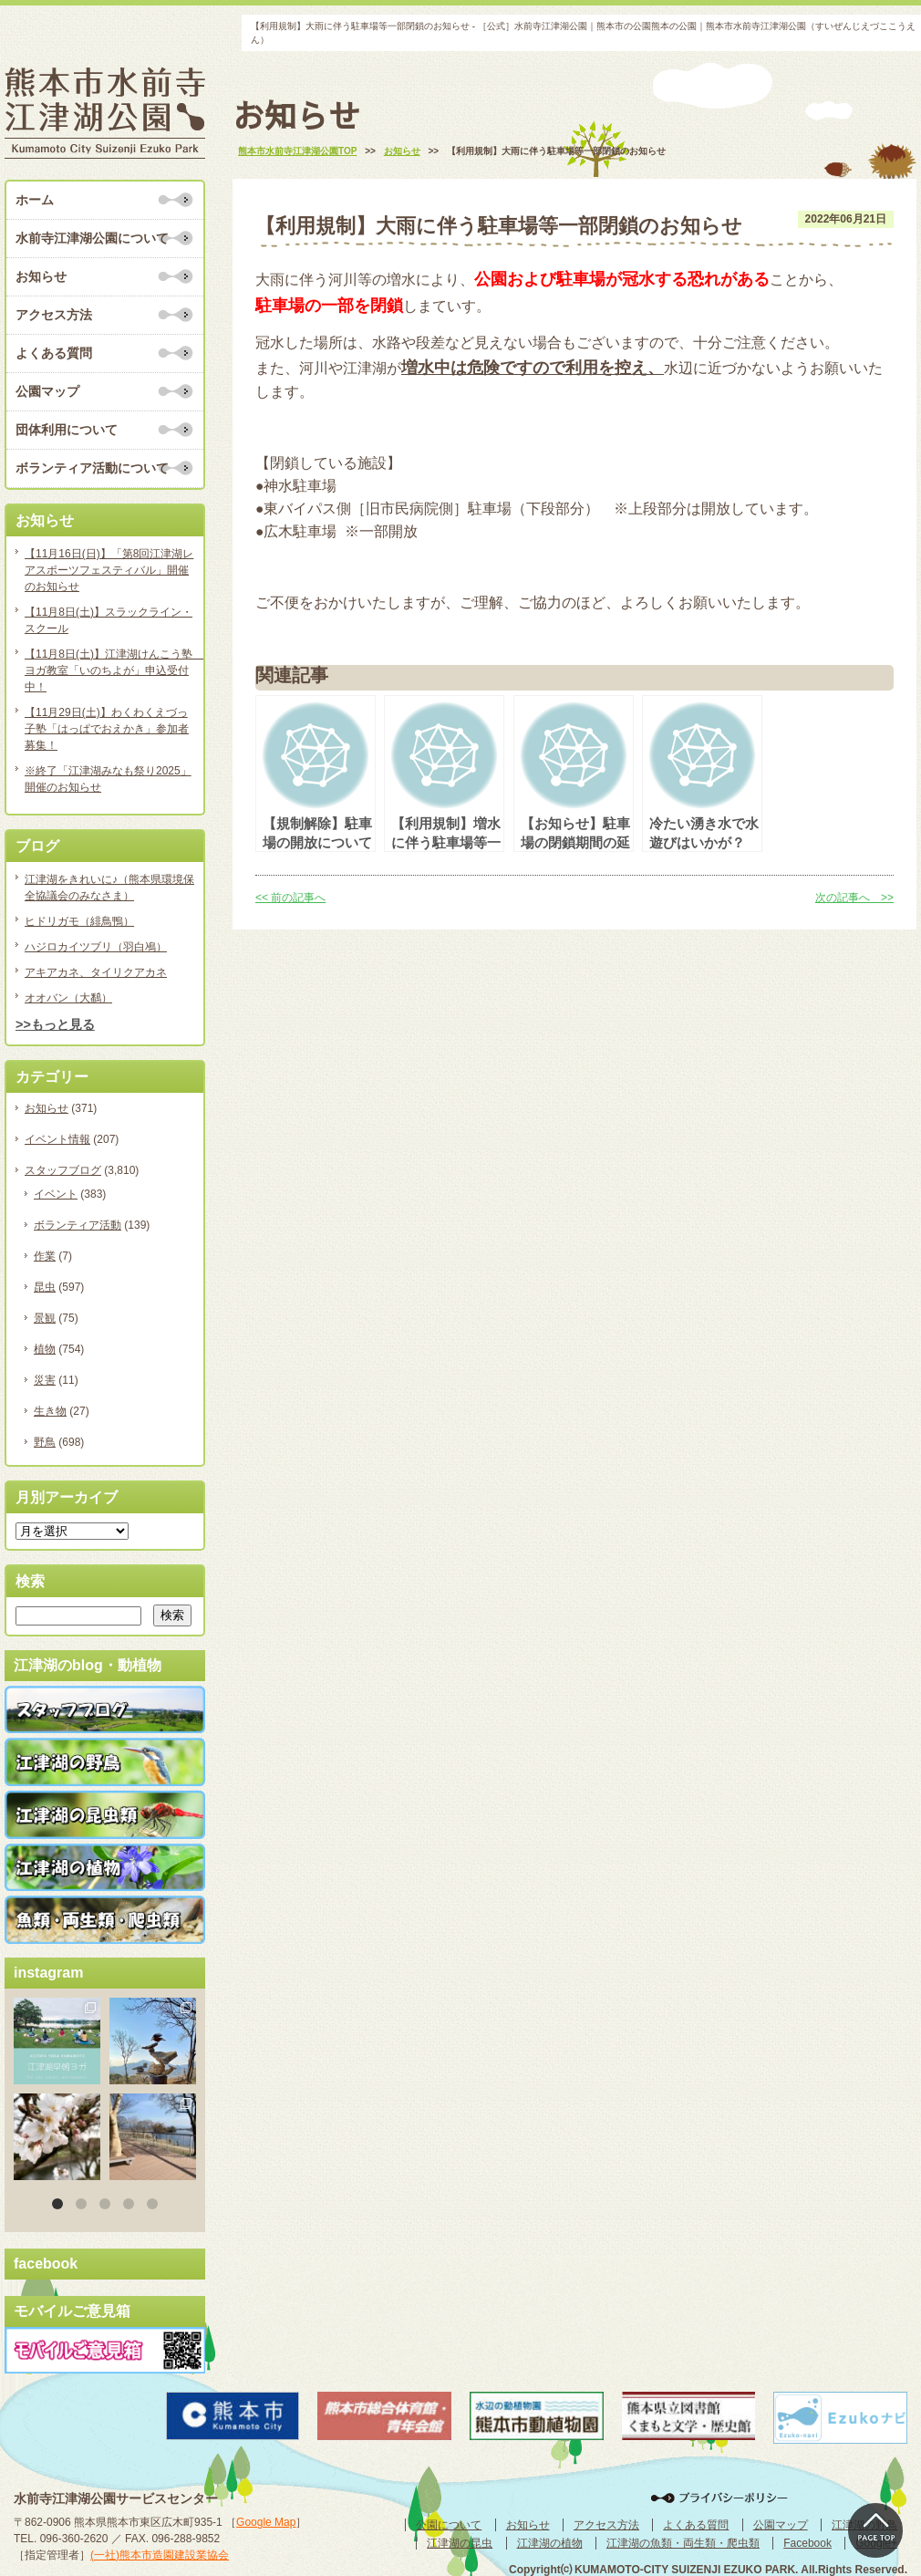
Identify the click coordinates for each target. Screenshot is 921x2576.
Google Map (265, 2522)
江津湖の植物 (550, 2543)
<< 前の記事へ (290, 897)
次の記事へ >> (854, 897)
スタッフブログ (63, 1170)
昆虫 (45, 1287)
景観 (45, 1318)
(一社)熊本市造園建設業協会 (159, 2555)
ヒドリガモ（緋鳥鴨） (79, 921)
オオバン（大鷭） (68, 998)
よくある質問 (54, 353)
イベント (56, 1194)
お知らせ (41, 276)
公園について (448, 2525)
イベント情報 (57, 1139)
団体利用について (67, 429)
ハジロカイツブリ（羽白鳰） (96, 946)
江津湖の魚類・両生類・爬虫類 (683, 2543)
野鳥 (45, 1442)
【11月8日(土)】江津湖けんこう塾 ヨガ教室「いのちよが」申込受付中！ (109, 670)
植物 (45, 1349)
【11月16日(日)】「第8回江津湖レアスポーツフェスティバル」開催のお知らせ (109, 570)
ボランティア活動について (92, 468)
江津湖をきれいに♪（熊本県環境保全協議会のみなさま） (109, 887)
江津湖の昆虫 (459, 2543)
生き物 (50, 1411)
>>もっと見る (55, 1024)
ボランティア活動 (77, 1225)
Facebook (807, 2543)
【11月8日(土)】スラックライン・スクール (108, 620)
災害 (45, 1380)
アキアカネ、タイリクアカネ (96, 972)
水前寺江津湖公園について (92, 238)
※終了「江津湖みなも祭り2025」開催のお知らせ (108, 779)
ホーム (35, 199)
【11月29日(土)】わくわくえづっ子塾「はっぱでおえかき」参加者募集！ (107, 729)
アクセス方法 (54, 314)
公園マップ (47, 391)
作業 (45, 1256)
